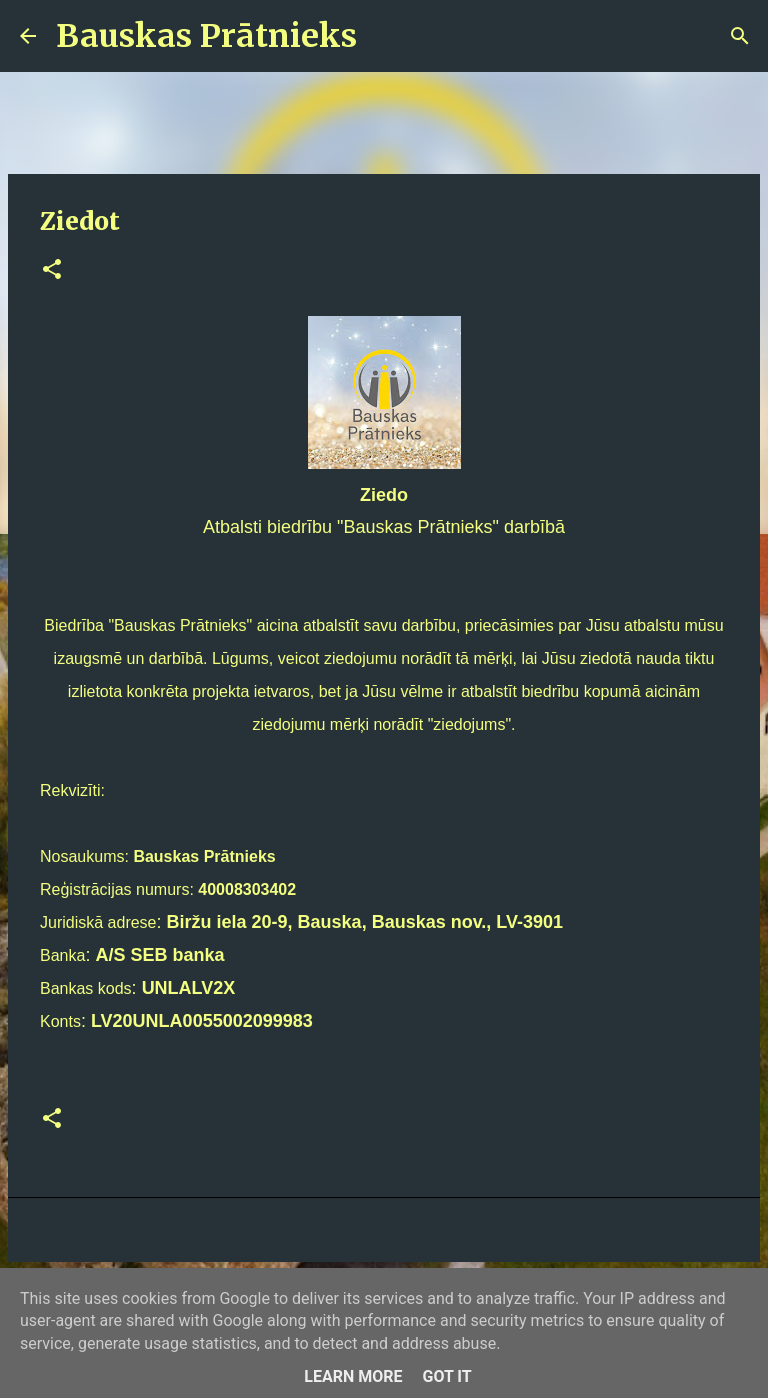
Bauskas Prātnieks (206, 36)
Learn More (353, 1376)
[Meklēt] (385, 36)
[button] (52, 270)
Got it (446, 1376)
